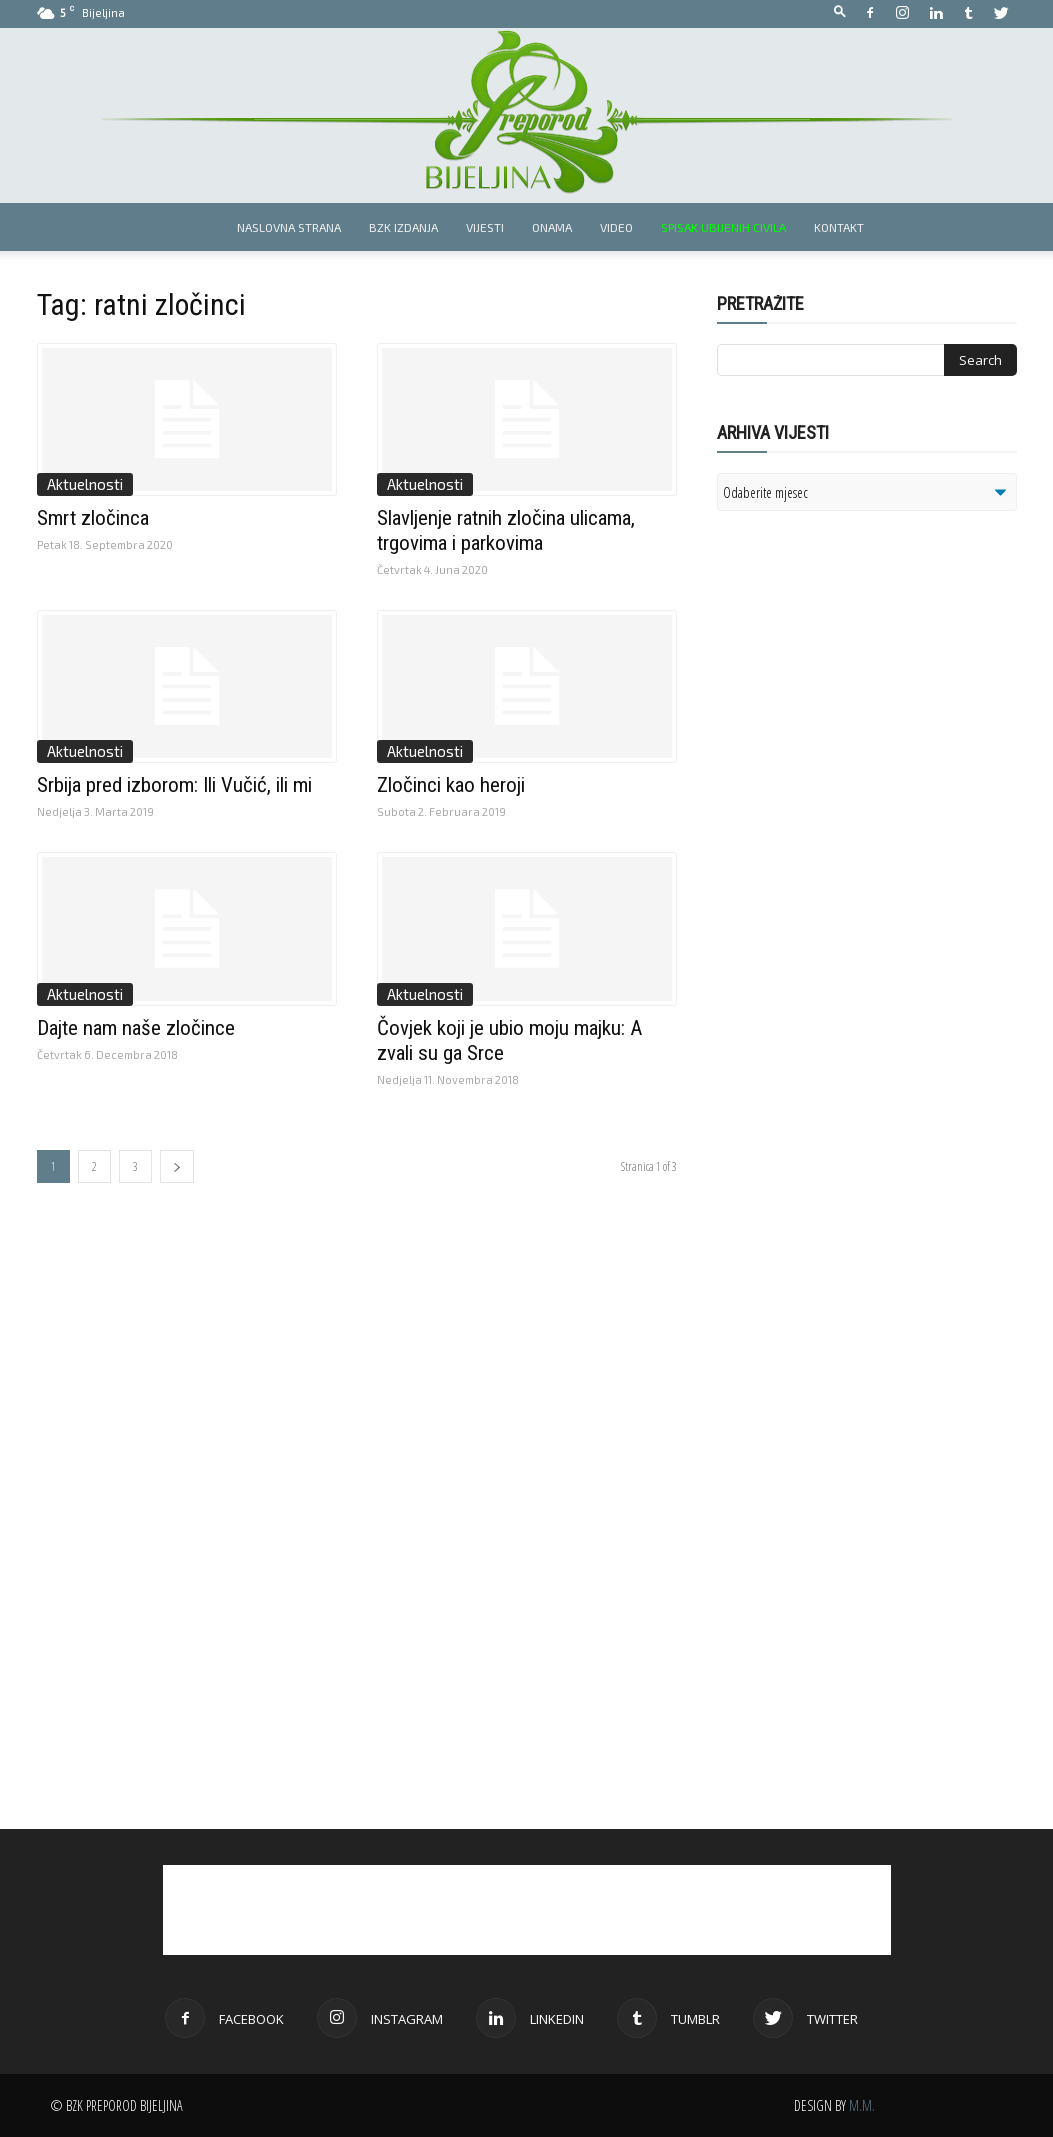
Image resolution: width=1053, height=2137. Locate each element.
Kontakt (839, 227)
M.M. (862, 2105)
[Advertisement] (872, 784)
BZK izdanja (403, 227)
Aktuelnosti (85, 484)
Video (616, 227)
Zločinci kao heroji (451, 785)
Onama (552, 227)
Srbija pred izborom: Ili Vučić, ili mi (174, 785)
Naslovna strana (289, 227)
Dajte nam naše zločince (136, 1028)
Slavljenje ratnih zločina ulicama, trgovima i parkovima (506, 530)
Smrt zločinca (93, 518)
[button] (840, 12)
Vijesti (485, 227)
